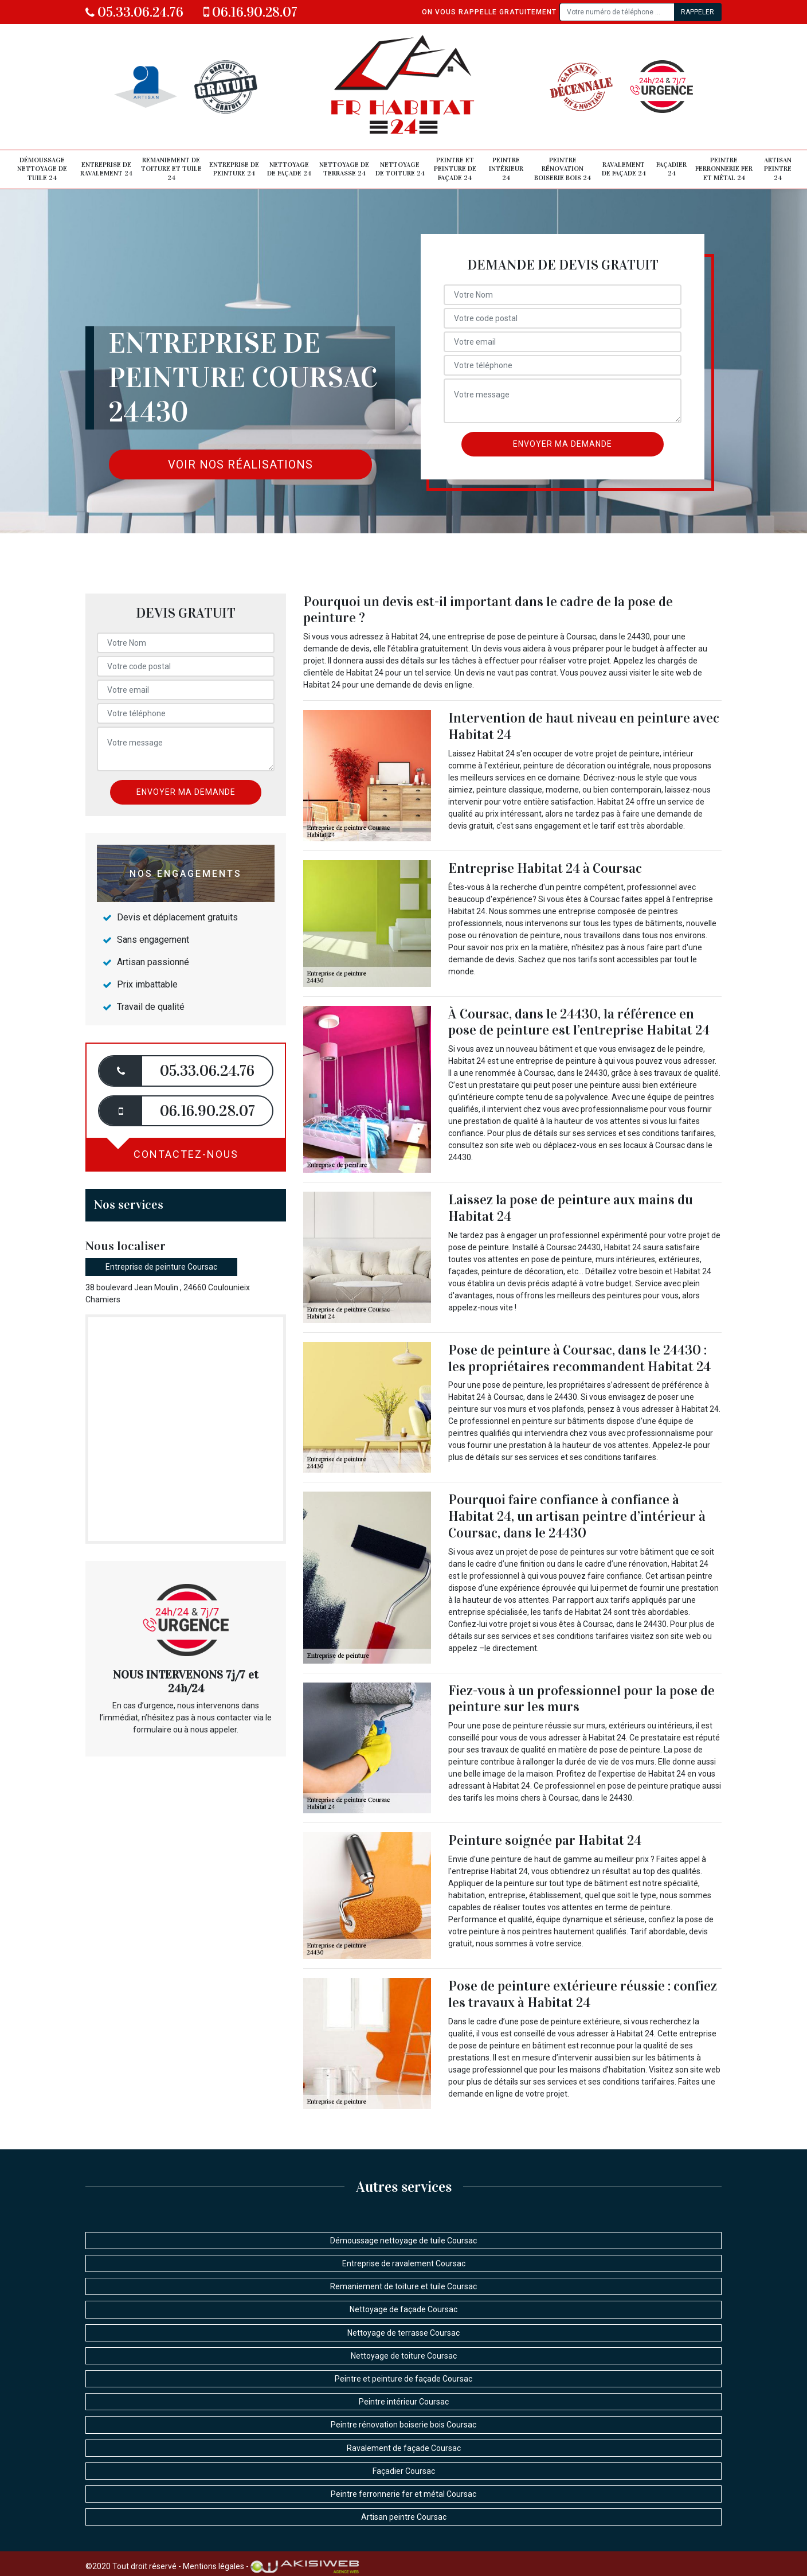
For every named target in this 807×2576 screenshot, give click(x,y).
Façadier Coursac (404, 2471)
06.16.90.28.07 (250, 12)
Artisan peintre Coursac (403, 2517)
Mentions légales (213, 2566)
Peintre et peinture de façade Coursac (403, 2378)
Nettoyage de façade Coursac (403, 2309)
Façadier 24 (671, 169)
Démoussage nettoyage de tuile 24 (42, 169)
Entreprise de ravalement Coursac (403, 2263)
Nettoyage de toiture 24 (400, 169)
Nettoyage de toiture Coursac (404, 2355)
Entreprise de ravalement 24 (106, 169)
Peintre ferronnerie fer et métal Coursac (403, 2494)
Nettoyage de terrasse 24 (344, 169)
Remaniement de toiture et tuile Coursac (403, 2286)
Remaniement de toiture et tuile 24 (171, 169)
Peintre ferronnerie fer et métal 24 (724, 169)
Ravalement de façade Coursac (404, 2448)
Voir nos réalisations (240, 464)
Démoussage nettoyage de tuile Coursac (403, 2240)
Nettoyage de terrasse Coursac (403, 2332)
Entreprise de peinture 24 (234, 169)
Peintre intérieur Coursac (404, 2401)
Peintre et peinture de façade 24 (455, 169)
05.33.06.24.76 (134, 12)
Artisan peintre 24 (778, 169)
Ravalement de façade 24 (624, 169)
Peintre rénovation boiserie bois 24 (562, 169)
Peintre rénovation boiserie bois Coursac (403, 2424)
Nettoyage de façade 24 (289, 169)
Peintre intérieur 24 (506, 169)
